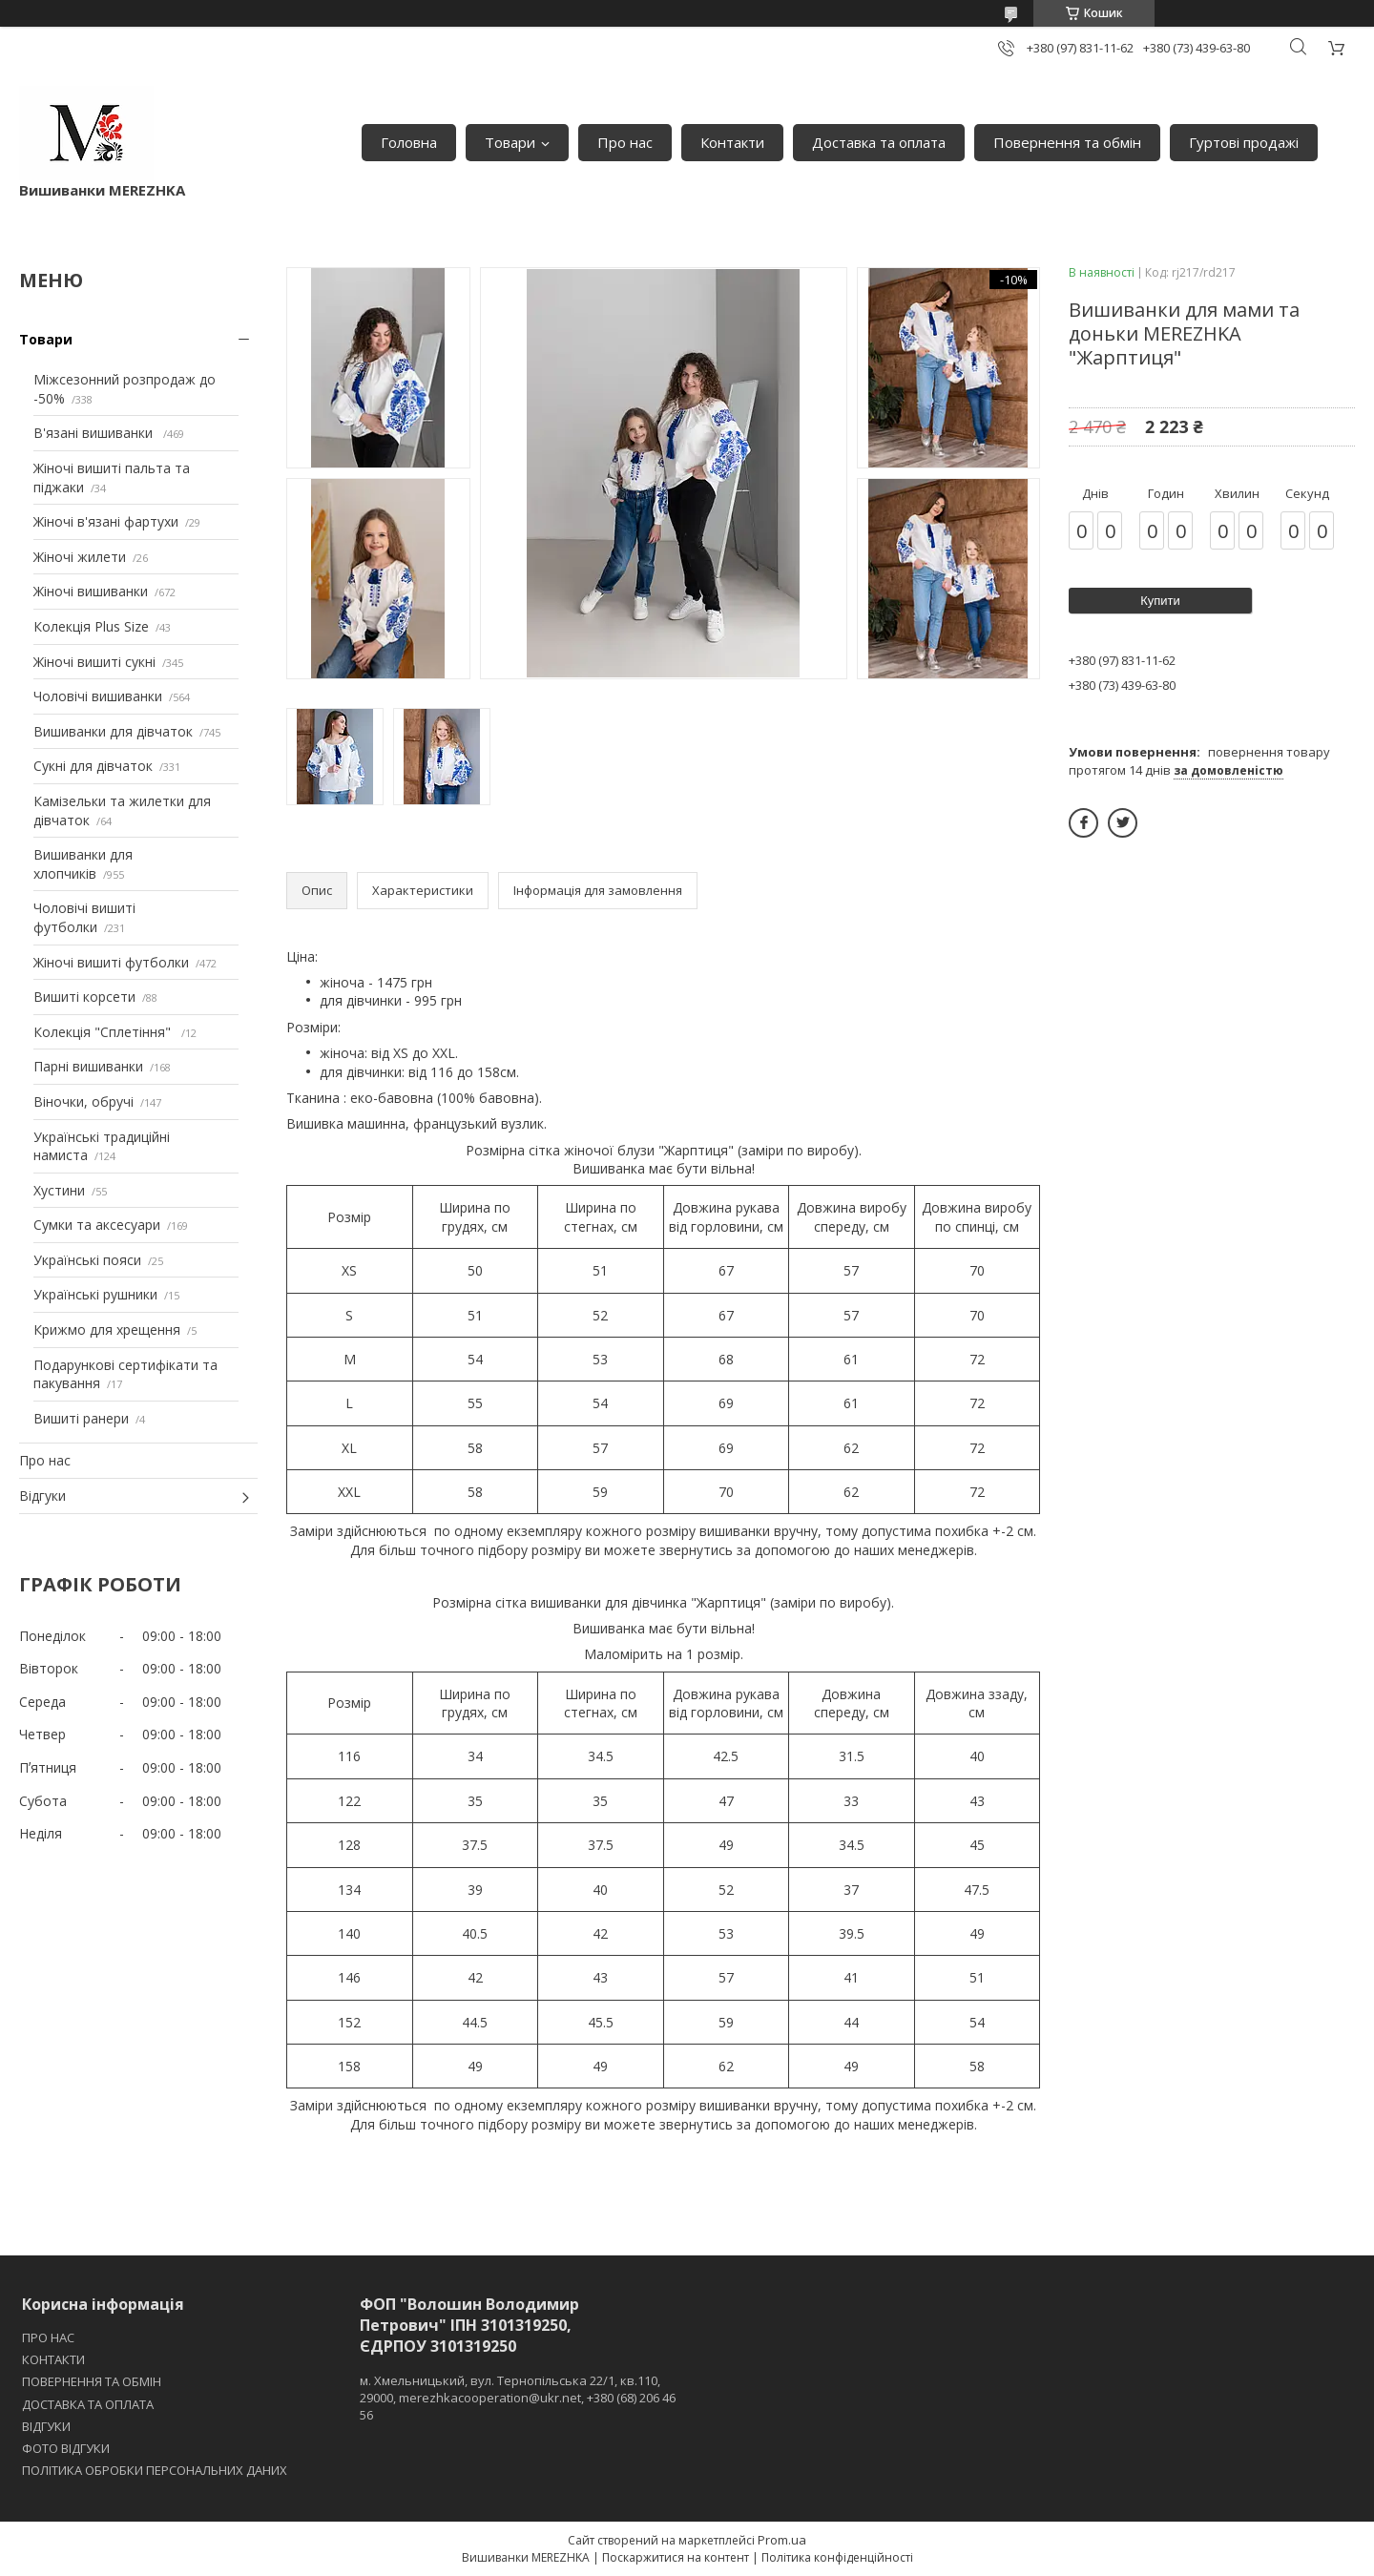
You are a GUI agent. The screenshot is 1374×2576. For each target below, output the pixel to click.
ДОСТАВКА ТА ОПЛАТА (88, 2404)
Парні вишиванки (88, 1066)
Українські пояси (87, 1260)
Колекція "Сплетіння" (104, 1032)
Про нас (625, 142)
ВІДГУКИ (46, 2426)
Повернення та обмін (1067, 142)
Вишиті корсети (84, 996)
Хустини (59, 1190)
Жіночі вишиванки (90, 591)
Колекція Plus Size (91, 626)
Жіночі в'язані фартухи (105, 521)
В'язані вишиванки (94, 433)
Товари (510, 142)
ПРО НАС (48, 2337)
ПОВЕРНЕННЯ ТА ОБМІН (91, 2381)
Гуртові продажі (1244, 142)
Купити (1160, 600)
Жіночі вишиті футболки (111, 962)
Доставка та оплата (879, 142)
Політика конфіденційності (837, 2557)
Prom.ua (782, 2539)
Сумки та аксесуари (96, 1224)
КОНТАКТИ (53, 2359)
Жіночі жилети (79, 557)
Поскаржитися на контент (675, 2557)
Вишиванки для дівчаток (113, 731)
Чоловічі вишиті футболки (84, 917)
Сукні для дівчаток (93, 766)
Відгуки (42, 1495)
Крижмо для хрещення (106, 1329)
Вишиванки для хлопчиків (83, 864)
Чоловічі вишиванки (97, 696)
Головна (409, 142)
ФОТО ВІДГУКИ (66, 2448)
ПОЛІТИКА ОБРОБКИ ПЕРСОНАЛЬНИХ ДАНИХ (154, 2470)
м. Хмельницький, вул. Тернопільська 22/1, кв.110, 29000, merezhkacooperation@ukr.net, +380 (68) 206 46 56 (518, 2397)
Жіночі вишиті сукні (94, 662)
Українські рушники (95, 1294)
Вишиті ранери (81, 1418)
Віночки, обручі (83, 1101)
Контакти (732, 142)
